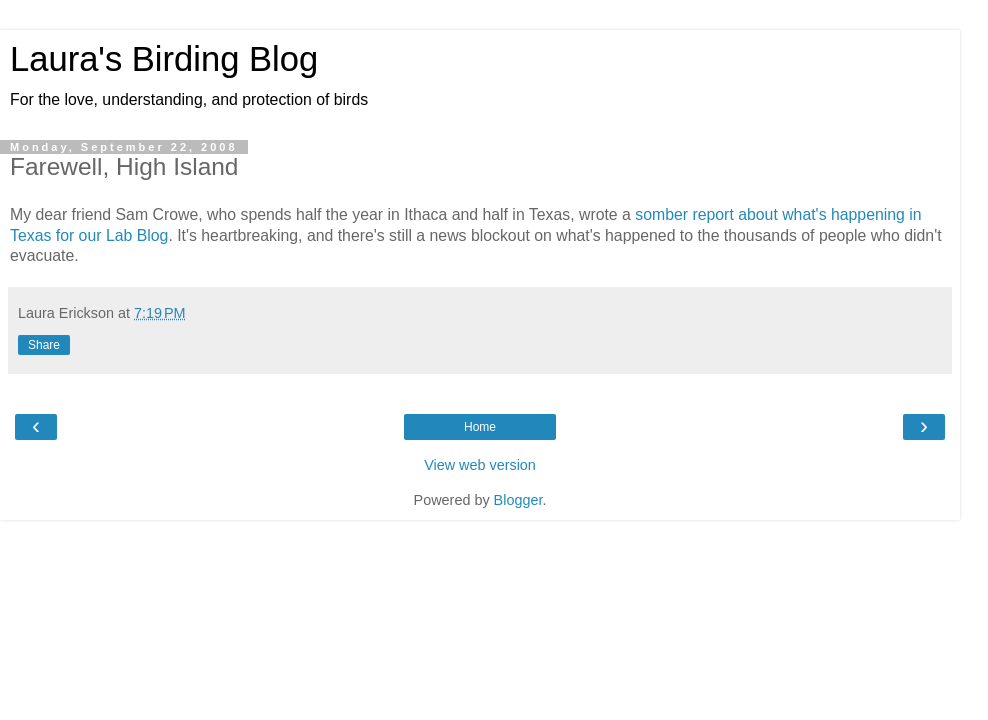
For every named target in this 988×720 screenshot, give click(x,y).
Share (44, 345)
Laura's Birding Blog (164, 59)
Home (480, 427)
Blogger (518, 500)
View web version (480, 465)
